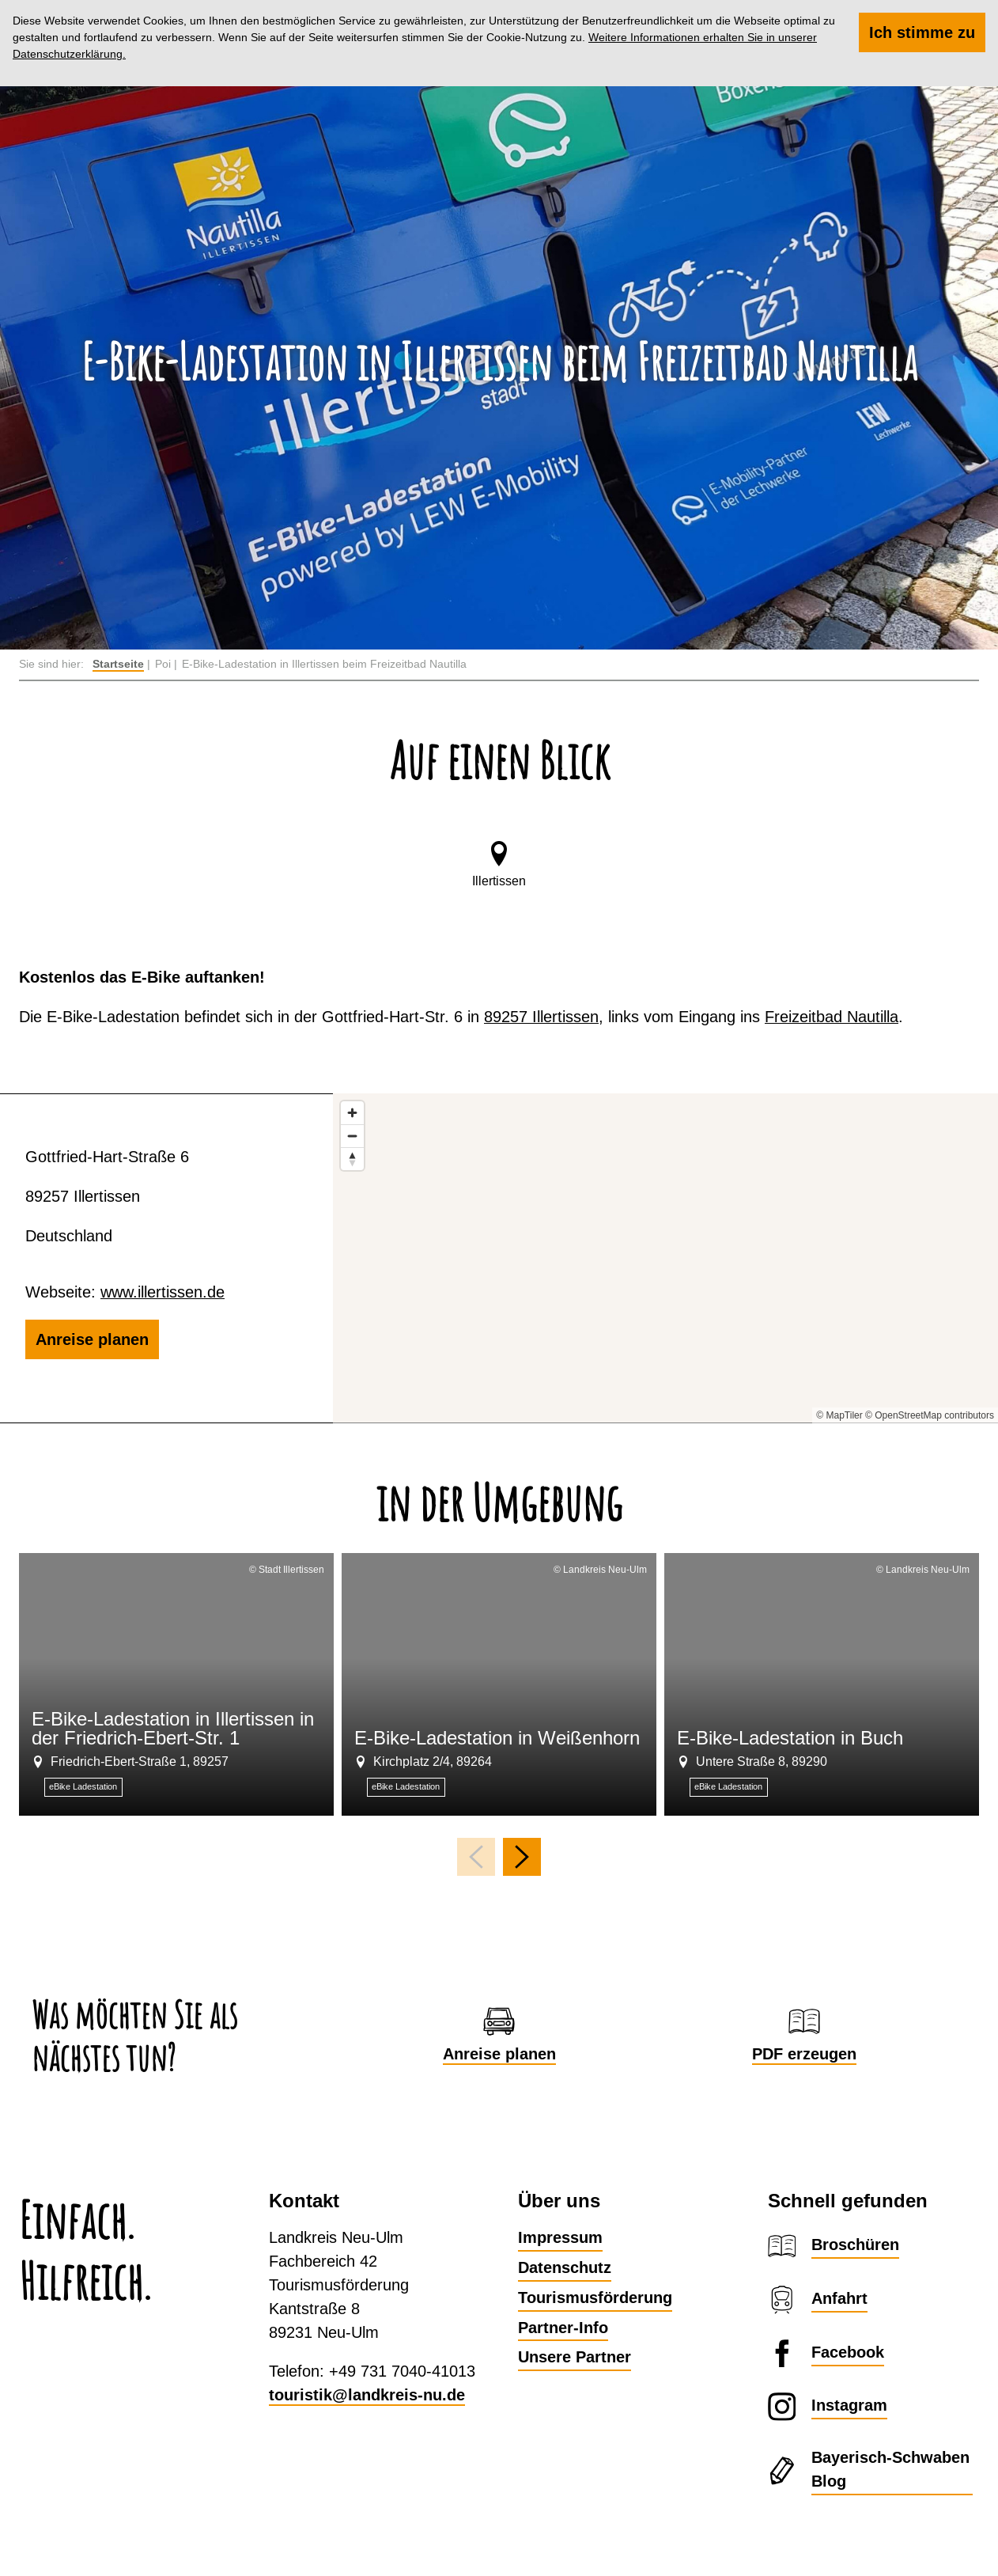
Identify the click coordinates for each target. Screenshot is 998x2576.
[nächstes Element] (522, 1857)
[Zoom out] (352, 1135)
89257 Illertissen (541, 1016)
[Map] (665, 1257)
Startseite (118, 663)
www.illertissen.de (162, 1291)
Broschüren (855, 2244)
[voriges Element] (476, 1857)
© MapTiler (839, 1415)
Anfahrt (839, 2298)
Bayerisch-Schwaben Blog (890, 2469)
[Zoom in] (352, 1112)
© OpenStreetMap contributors (929, 1415)
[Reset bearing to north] (352, 1158)
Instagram (849, 2405)
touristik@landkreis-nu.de (367, 2394)
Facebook (847, 2352)
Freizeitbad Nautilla (831, 1016)
